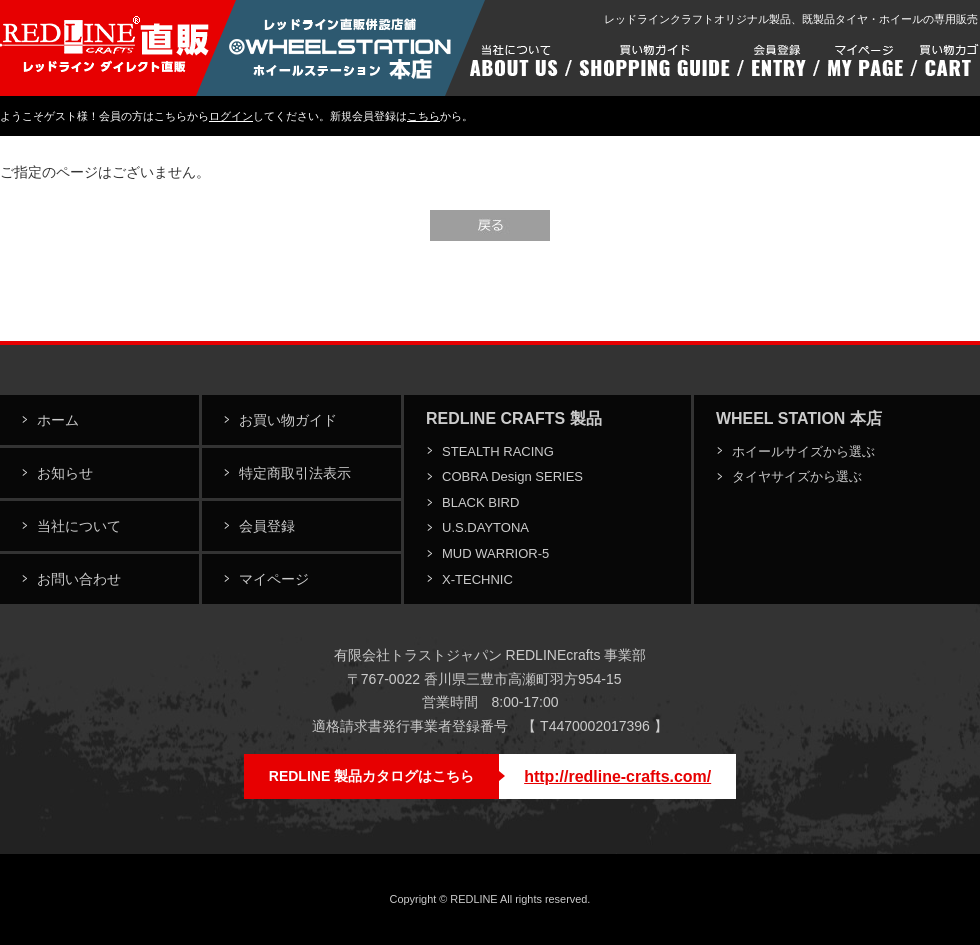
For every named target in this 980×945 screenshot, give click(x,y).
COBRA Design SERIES (512, 476)
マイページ (274, 579)
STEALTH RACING (498, 451)
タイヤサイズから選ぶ (797, 476)
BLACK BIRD (480, 502)
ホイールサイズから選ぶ (803, 451)
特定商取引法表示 (295, 473)
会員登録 (267, 526)
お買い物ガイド (288, 420)
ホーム (58, 420)
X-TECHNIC (477, 579)
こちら (423, 116)
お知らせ (65, 473)
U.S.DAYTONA (485, 527)
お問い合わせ (79, 579)
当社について (79, 526)
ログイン (231, 116)
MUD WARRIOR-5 (495, 553)
